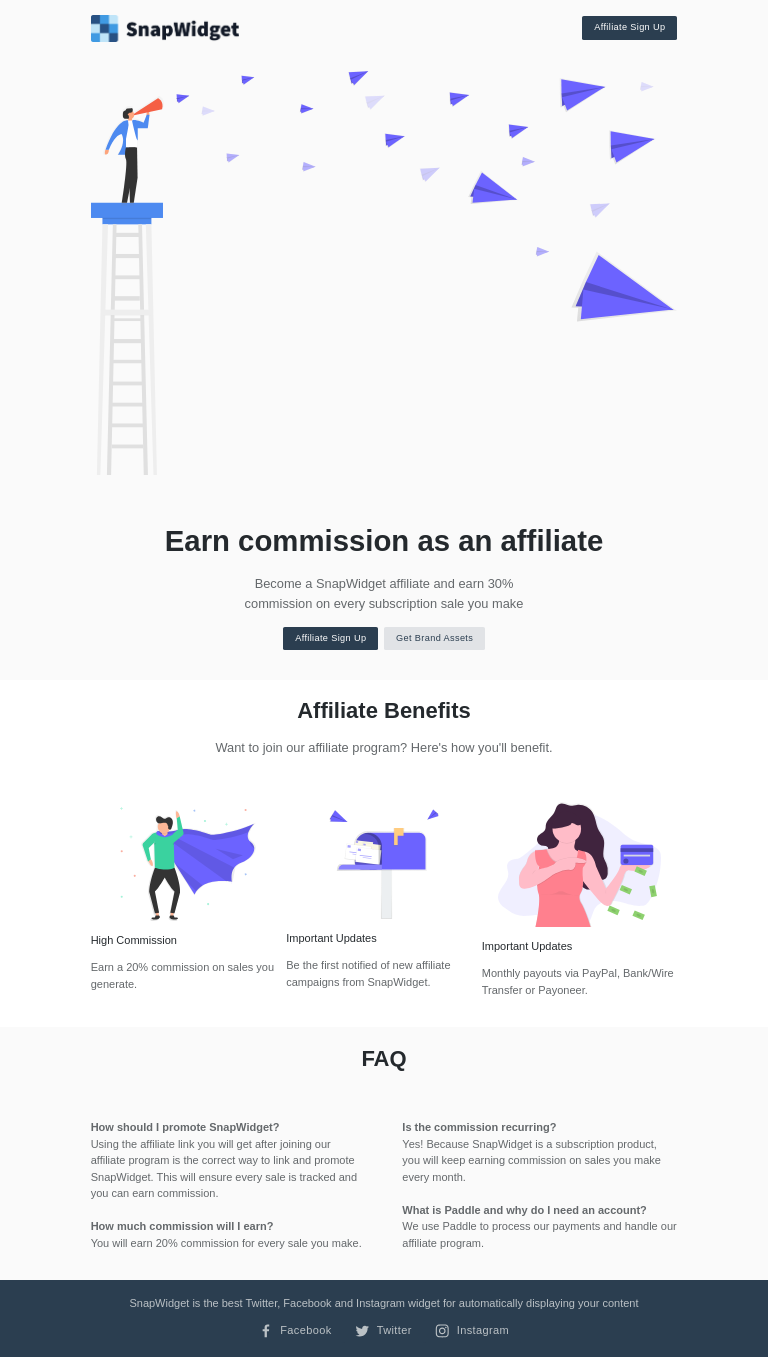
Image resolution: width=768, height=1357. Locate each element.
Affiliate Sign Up (629, 27)
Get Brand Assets (434, 638)
